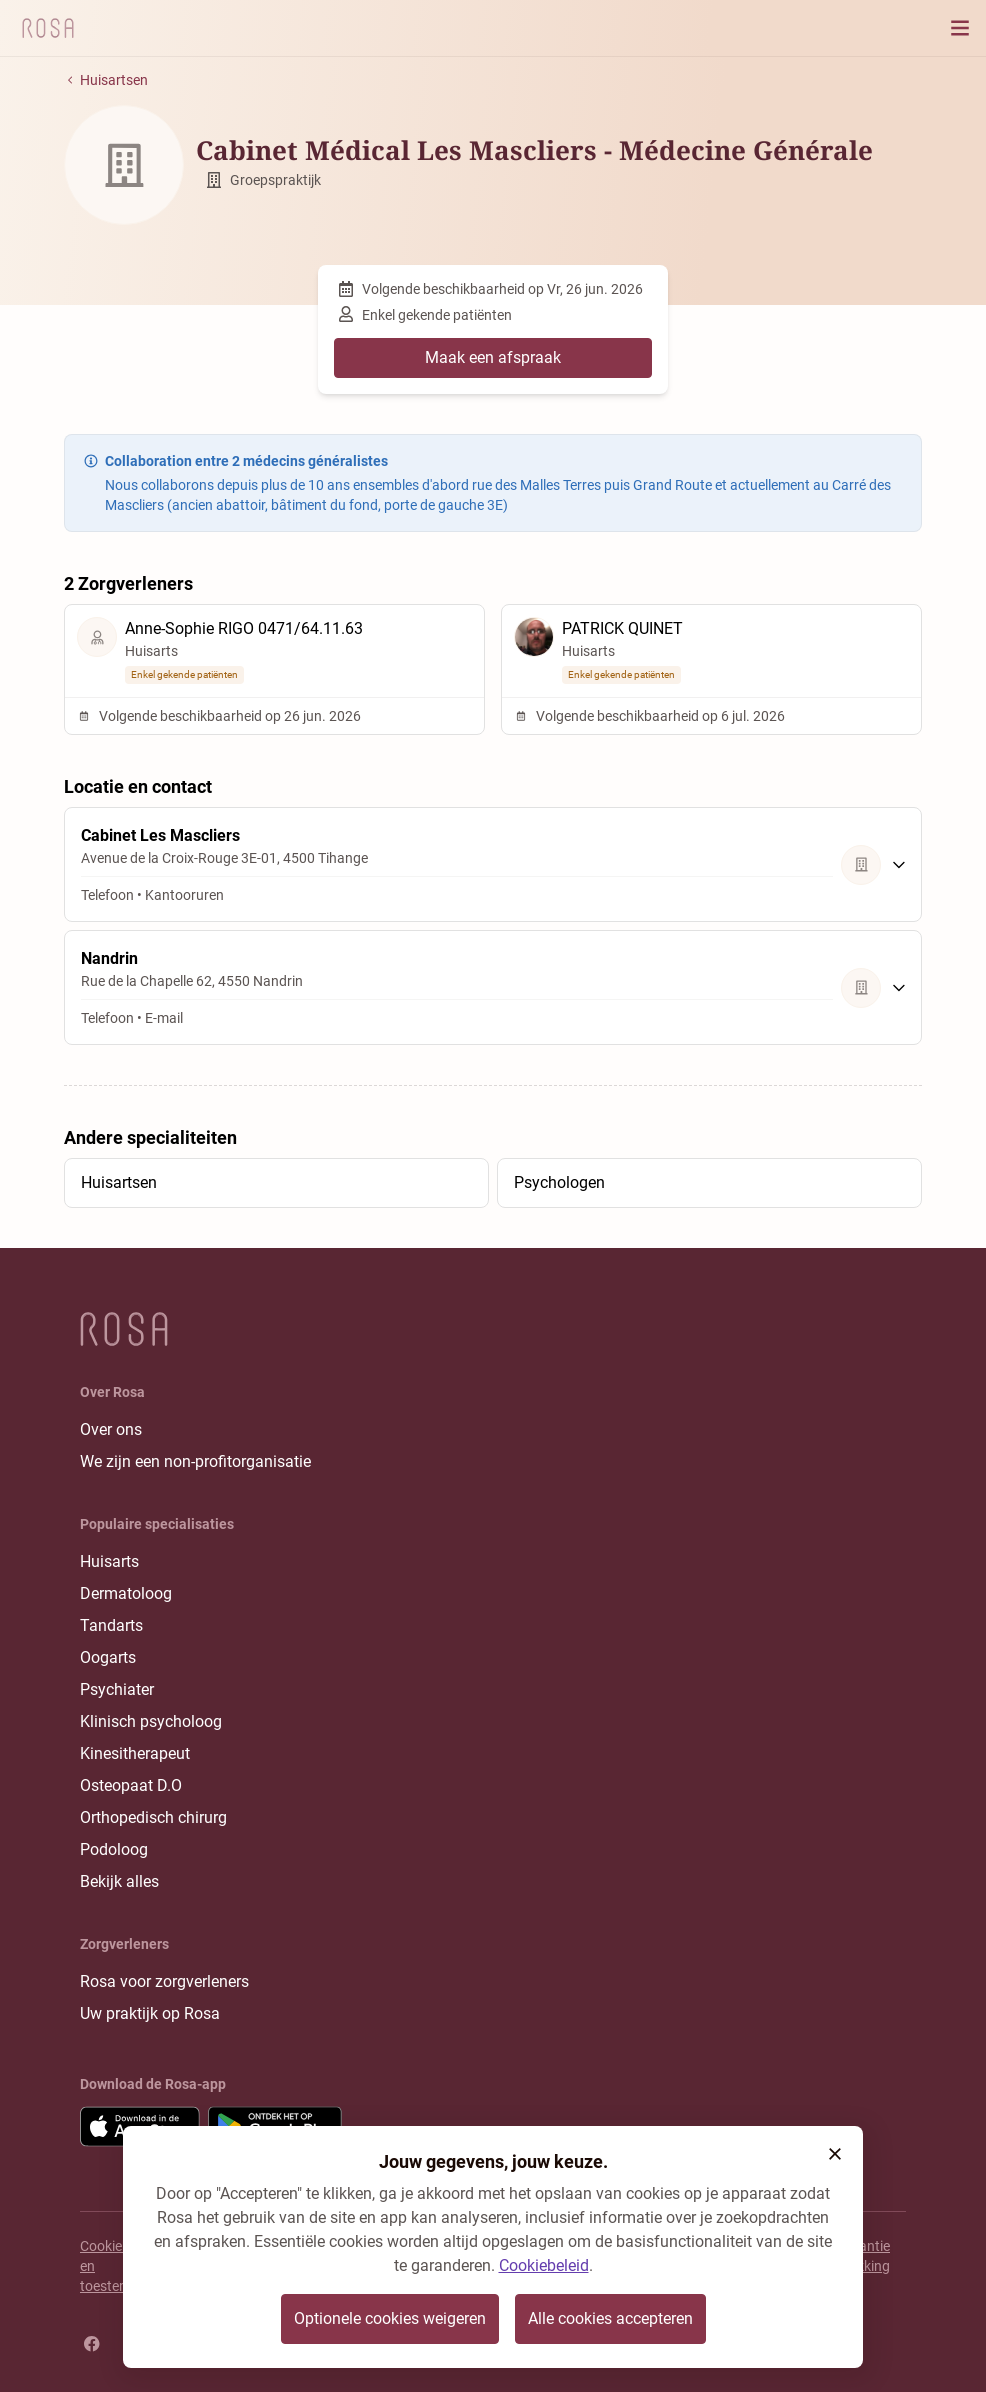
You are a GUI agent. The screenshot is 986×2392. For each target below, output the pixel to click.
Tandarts (111, 1625)
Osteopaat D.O (131, 1785)
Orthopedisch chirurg (153, 1817)
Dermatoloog (126, 1593)
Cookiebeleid (544, 2265)
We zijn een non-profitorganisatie (195, 1461)
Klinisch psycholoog (151, 1721)
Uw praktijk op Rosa (150, 2013)
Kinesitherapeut (135, 1753)
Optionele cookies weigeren (390, 2318)
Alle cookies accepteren (610, 2318)
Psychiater (117, 1689)
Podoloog (114, 1849)
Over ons (111, 1429)
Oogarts (108, 1657)
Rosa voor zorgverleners (164, 1981)
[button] (835, 2154)
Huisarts (109, 1561)
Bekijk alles (119, 1881)
